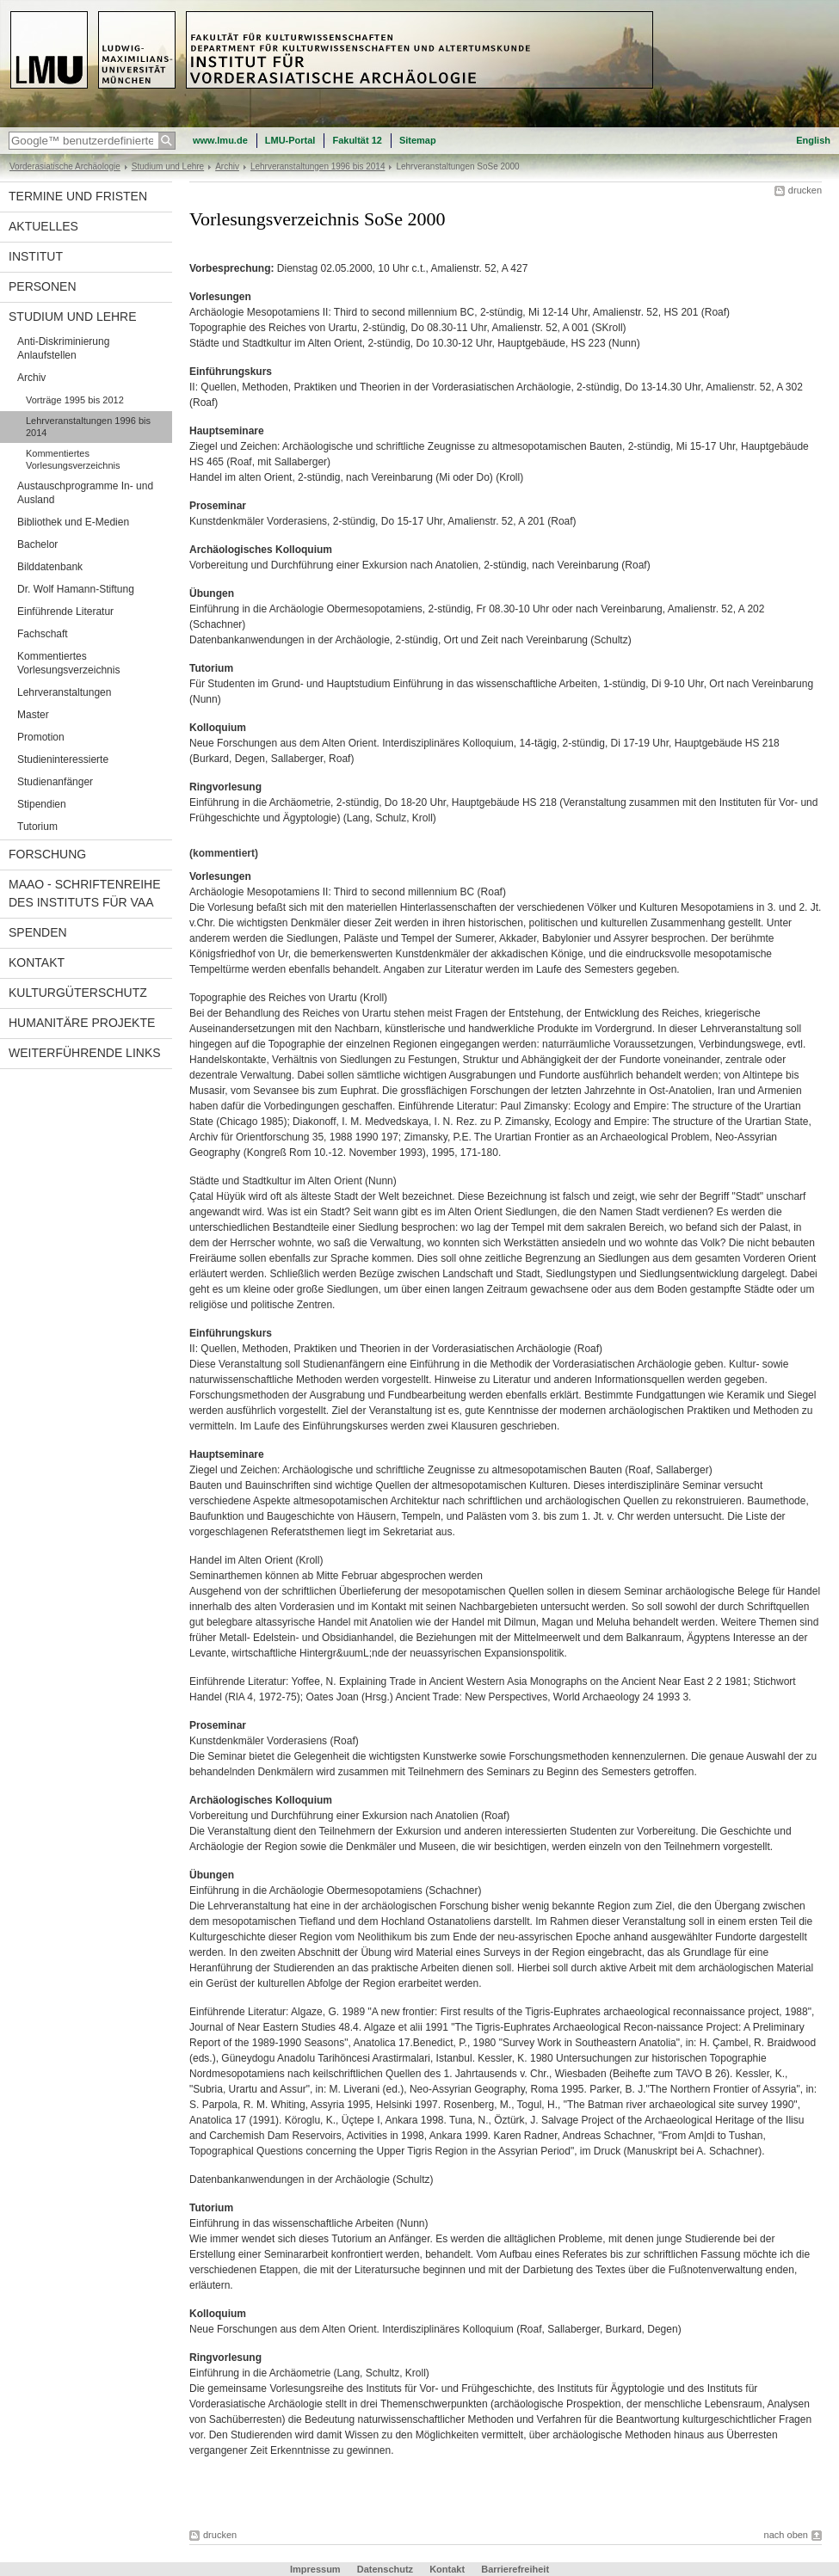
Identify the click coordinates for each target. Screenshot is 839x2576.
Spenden (38, 932)
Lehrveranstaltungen (64, 692)
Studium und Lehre (168, 166)
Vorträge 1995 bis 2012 (75, 400)
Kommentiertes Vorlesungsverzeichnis (73, 459)
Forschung (47, 854)
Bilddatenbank (50, 567)
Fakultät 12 (356, 140)
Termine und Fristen (78, 196)
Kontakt (37, 962)
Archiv (227, 166)
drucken (805, 190)
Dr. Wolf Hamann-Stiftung (75, 589)
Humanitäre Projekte (82, 1023)
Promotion (41, 737)
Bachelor (37, 544)
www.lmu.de (220, 140)
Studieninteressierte (62, 759)
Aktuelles (43, 226)
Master (33, 715)
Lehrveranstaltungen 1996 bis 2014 (318, 166)
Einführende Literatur (65, 612)
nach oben (786, 2535)
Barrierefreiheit (515, 2569)
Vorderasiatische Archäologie (64, 166)
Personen (43, 286)
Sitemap (417, 140)
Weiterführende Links (85, 1053)
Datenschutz (385, 2569)
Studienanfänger (55, 782)
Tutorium (37, 827)
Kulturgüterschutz (78, 992)
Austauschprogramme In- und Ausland (85, 493)
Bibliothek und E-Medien (73, 522)
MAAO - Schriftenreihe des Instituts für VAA (85, 893)
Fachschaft (42, 634)
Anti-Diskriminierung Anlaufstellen (63, 348)
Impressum (315, 2569)
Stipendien (41, 804)
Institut (36, 256)
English (813, 140)
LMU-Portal (290, 140)
